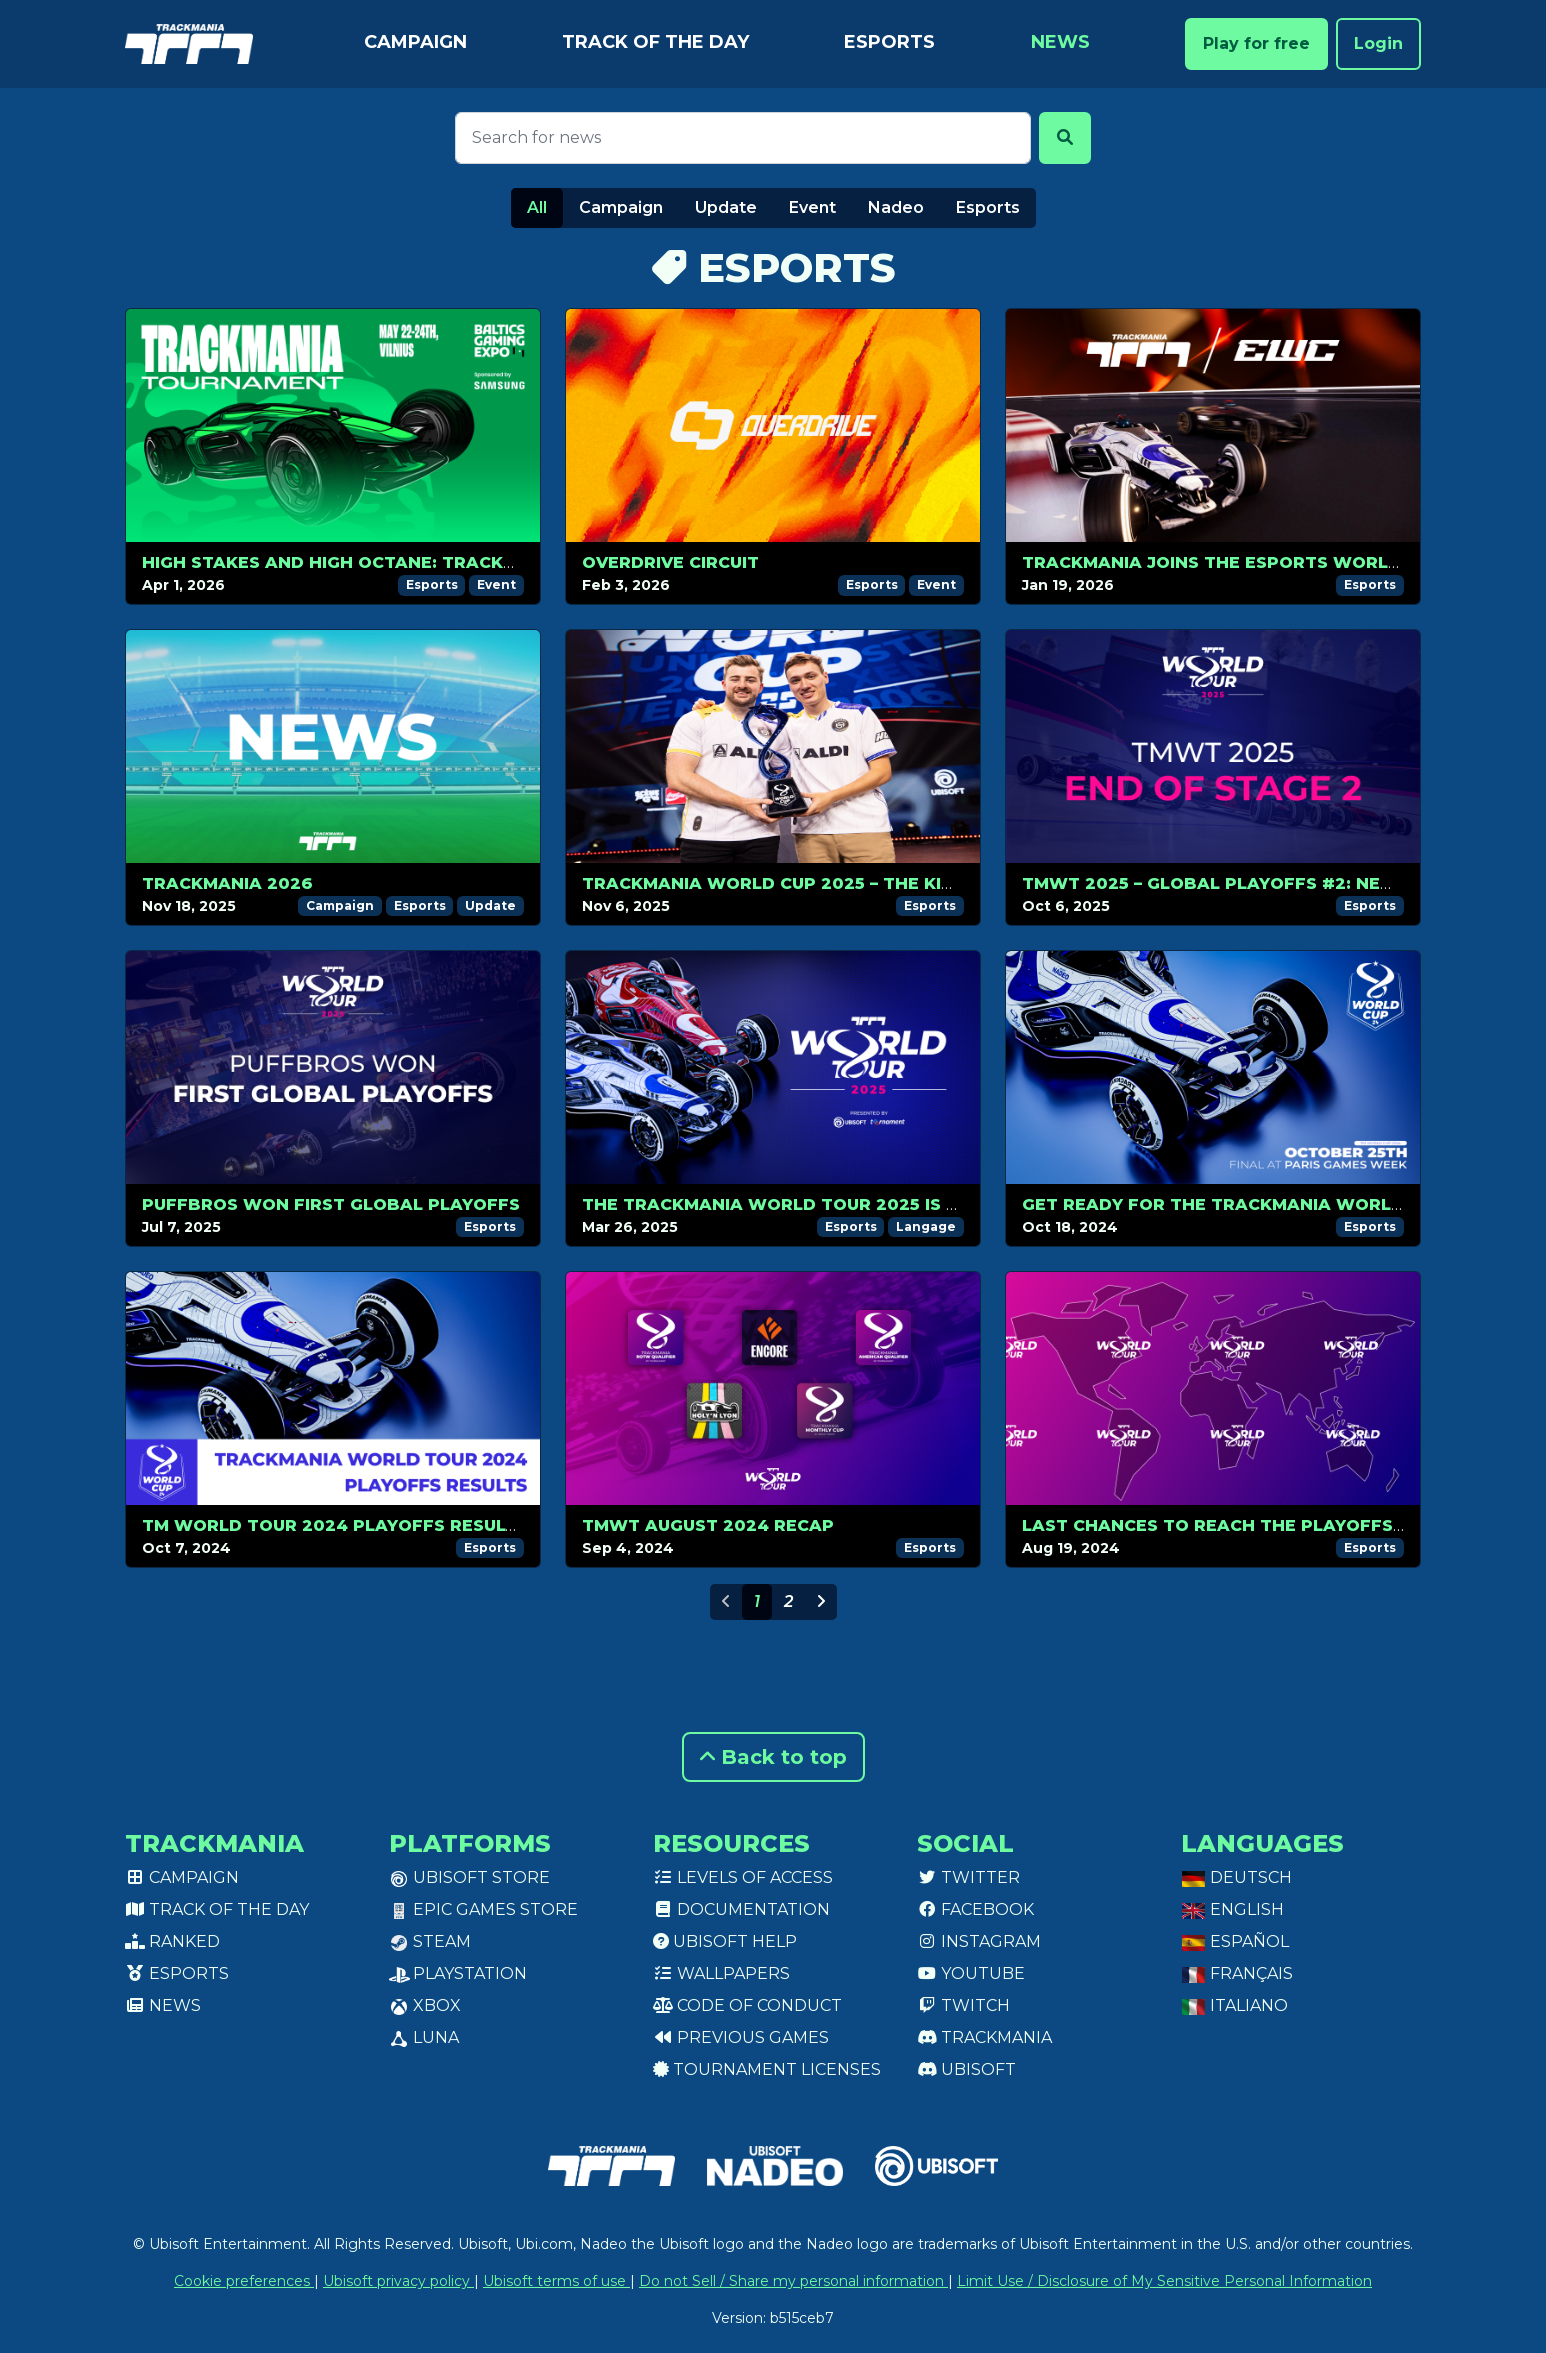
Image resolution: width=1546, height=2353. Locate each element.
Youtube (971, 1973)
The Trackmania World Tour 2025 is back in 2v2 (820, 1204)
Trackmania (984, 2037)
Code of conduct (747, 2005)
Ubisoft (966, 2069)
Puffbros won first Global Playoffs (331, 1204)
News (1060, 42)
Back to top (773, 1757)
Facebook (975, 1909)
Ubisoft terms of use (556, 2281)
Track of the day (655, 42)
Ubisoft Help (725, 1941)
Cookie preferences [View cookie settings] (244, 2281)
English (1232, 1909)
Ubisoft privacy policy (398, 2281)
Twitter (968, 1877)
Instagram (979, 1941)
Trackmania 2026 (227, 883)
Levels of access (743, 1877)
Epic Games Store (483, 1909)
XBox (425, 2005)
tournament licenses (767, 2069)
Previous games (741, 2037)
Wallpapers (721, 1973)
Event (812, 207)
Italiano (1234, 2005)
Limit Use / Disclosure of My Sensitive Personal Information (1164, 2281)
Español (1235, 1941)
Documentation (741, 1909)
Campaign (415, 42)
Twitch (963, 2005)
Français (1237, 1973)
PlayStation (458, 1973)
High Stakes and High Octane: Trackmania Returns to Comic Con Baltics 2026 (530, 562)
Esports (889, 42)
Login (1378, 43)
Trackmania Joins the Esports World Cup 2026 (1257, 562)
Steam (430, 1941)
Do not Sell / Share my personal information (793, 2281)
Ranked (172, 1941)
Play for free (1256, 43)
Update (726, 207)
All (537, 207)
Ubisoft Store (469, 1877)
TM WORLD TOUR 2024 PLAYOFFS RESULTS (335, 1525)
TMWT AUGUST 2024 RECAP (708, 1525)
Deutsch (1236, 1877)
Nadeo (896, 207)
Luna (424, 2037)
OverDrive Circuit (670, 562)
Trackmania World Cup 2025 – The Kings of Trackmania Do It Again (915, 883)
